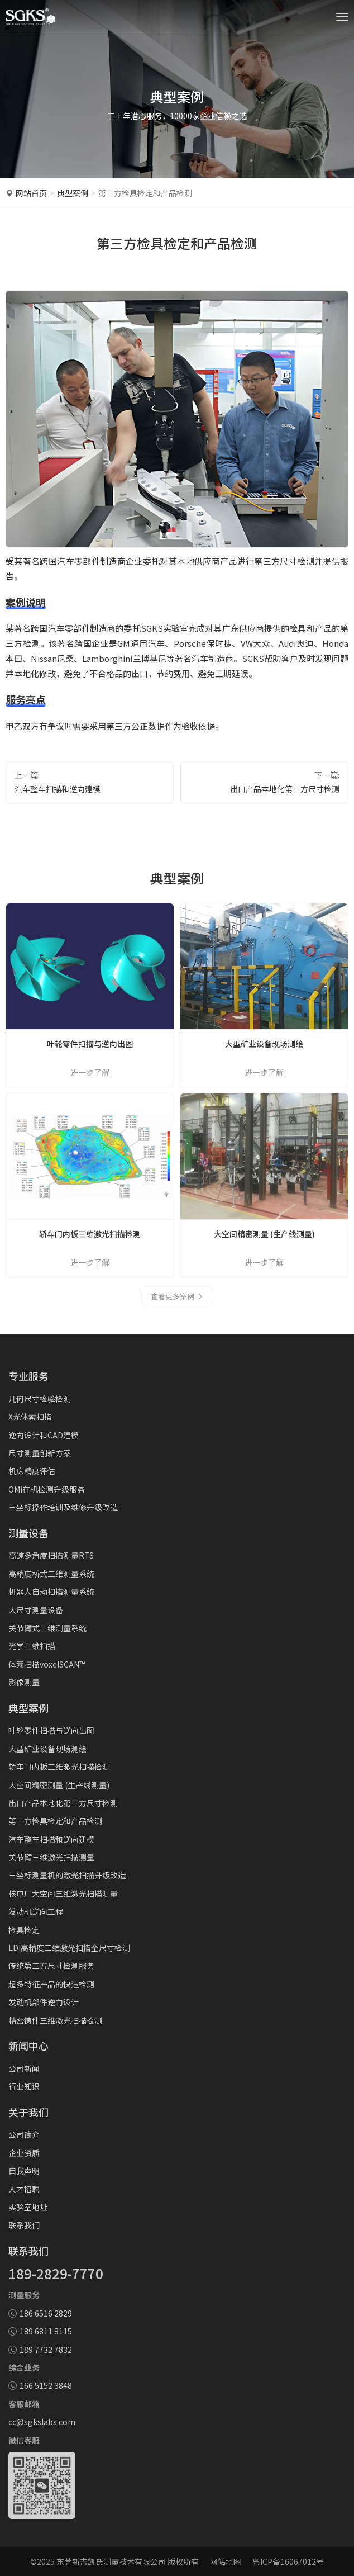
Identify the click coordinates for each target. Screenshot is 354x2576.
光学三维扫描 (31, 1645)
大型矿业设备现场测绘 (47, 1748)
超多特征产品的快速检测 (51, 1984)
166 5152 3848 (46, 2385)
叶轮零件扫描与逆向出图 (51, 1730)
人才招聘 (24, 2189)
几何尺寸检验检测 (39, 1398)
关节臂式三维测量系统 (47, 1627)
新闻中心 (28, 2045)
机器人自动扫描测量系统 (51, 1591)
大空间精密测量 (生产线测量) (58, 1785)
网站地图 (225, 2561)
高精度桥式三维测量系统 (51, 1573)
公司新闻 (24, 2068)
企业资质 (24, 2152)
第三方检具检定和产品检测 (55, 1820)
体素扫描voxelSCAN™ (46, 1664)
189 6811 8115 (46, 2331)
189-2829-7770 (55, 2273)
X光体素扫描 (30, 1416)
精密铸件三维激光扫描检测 (55, 2020)
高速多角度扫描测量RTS (51, 1555)
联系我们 (24, 2225)
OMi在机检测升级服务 (46, 1489)
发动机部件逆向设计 (43, 2001)
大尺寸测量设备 (35, 1610)
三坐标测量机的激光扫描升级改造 (67, 1875)
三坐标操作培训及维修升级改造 (63, 1507)
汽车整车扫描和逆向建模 (58, 788)
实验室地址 (27, 2207)
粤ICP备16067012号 (288, 2561)
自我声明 (24, 2170)
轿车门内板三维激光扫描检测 (59, 1766)
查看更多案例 (177, 1296)
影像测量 (24, 1682)
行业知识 (24, 2086)
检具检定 (24, 1929)
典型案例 (72, 192)
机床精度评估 (31, 1470)
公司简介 (24, 2134)
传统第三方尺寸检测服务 (51, 1965)
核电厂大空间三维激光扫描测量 (63, 1893)
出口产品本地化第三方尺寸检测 (284, 788)
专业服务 (28, 1375)
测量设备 (28, 1533)
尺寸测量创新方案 (39, 1453)
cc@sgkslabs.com (41, 2421)
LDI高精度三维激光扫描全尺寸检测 (69, 1947)
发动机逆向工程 (35, 1911)
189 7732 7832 (46, 2349)
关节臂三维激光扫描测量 (51, 1857)
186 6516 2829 (46, 2313)
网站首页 (31, 192)
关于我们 (28, 2112)
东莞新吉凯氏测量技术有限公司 (111, 2561)
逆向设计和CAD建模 (43, 1435)
